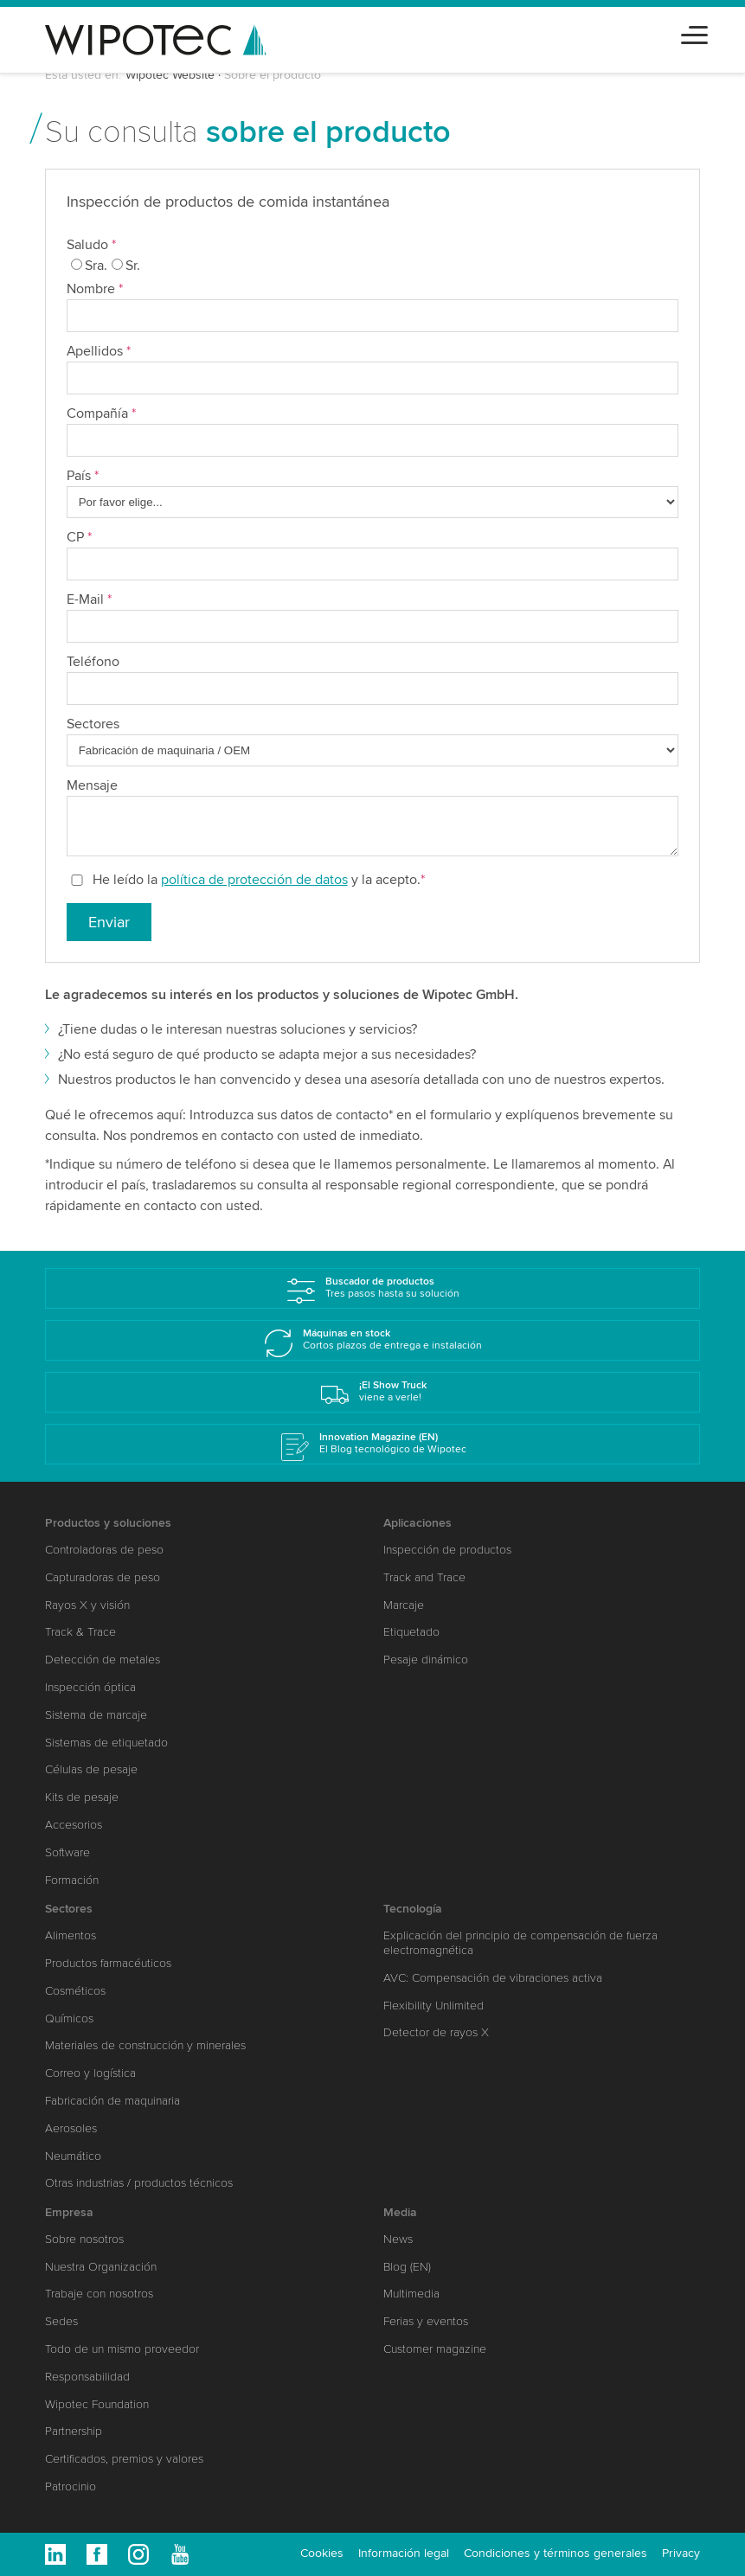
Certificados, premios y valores (124, 2458)
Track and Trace (424, 1577)
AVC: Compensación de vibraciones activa (492, 1977)
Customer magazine (434, 2349)
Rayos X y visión (87, 1605)
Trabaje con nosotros (99, 2293)
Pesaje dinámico (425, 1659)
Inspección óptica (90, 1687)
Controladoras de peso (104, 1549)
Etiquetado (411, 1631)
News (398, 2239)
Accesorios (73, 1824)
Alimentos (70, 1935)
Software (67, 1852)
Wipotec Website (170, 74)
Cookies (322, 2553)
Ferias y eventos (425, 2321)
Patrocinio (70, 2486)
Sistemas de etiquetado (106, 1742)
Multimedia (411, 2293)
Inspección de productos (447, 1549)
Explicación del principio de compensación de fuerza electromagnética (520, 1943)
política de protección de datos (254, 879)
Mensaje (92, 785)
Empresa (69, 2212)
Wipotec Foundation (97, 2404)
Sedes (61, 2321)
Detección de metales (102, 1659)
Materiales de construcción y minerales (145, 2045)
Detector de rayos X (436, 2032)
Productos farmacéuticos (108, 1963)
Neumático (73, 2156)
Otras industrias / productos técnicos (139, 2183)
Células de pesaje (91, 1769)
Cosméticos (75, 1990)
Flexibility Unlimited (433, 2005)
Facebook (97, 2554)
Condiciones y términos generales (555, 2553)
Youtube (180, 2554)
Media (400, 2212)
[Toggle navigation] (694, 32)
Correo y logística (90, 2073)
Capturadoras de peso (102, 1577)
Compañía (101, 413)
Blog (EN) (407, 2266)
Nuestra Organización (101, 2266)
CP (79, 537)
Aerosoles (71, 2128)
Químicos (69, 2018)
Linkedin (55, 2554)
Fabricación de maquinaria (112, 2100)
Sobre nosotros (84, 2239)
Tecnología (412, 1908)
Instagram (138, 2554)
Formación (72, 1880)
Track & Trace (80, 1631)
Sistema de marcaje (96, 1715)
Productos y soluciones (108, 1522)
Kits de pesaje (82, 1797)
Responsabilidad (87, 2376)
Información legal (403, 2553)
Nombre (95, 289)
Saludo (91, 244)
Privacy (681, 2553)
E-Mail (89, 599)
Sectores (93, 724)
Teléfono (93, 661)
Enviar (109, 922)
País (83, 475)
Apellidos (99, 351)
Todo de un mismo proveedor (122, 2349)
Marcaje (403, 1605)
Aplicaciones (417, 1522)
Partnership (73, 2431)
